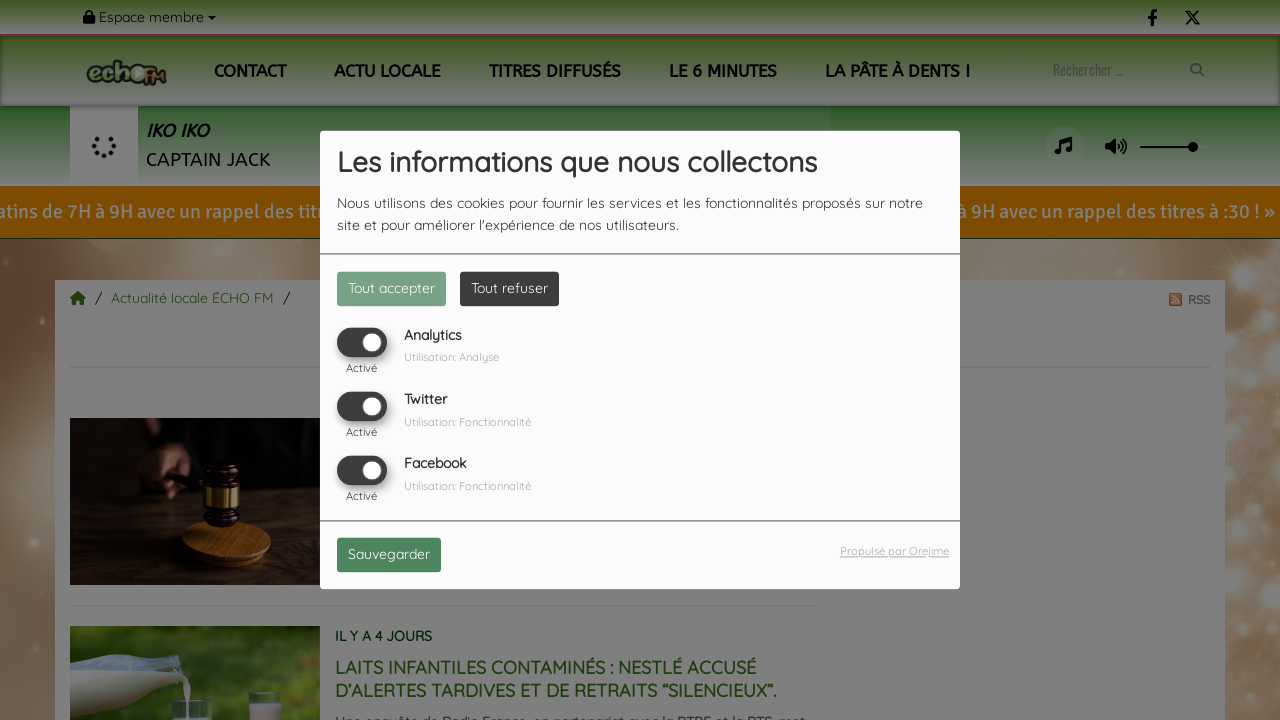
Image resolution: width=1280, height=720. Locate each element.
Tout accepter (391, 288)
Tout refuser (509, 288)
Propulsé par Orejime (894, 552)
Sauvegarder (389, 555)
